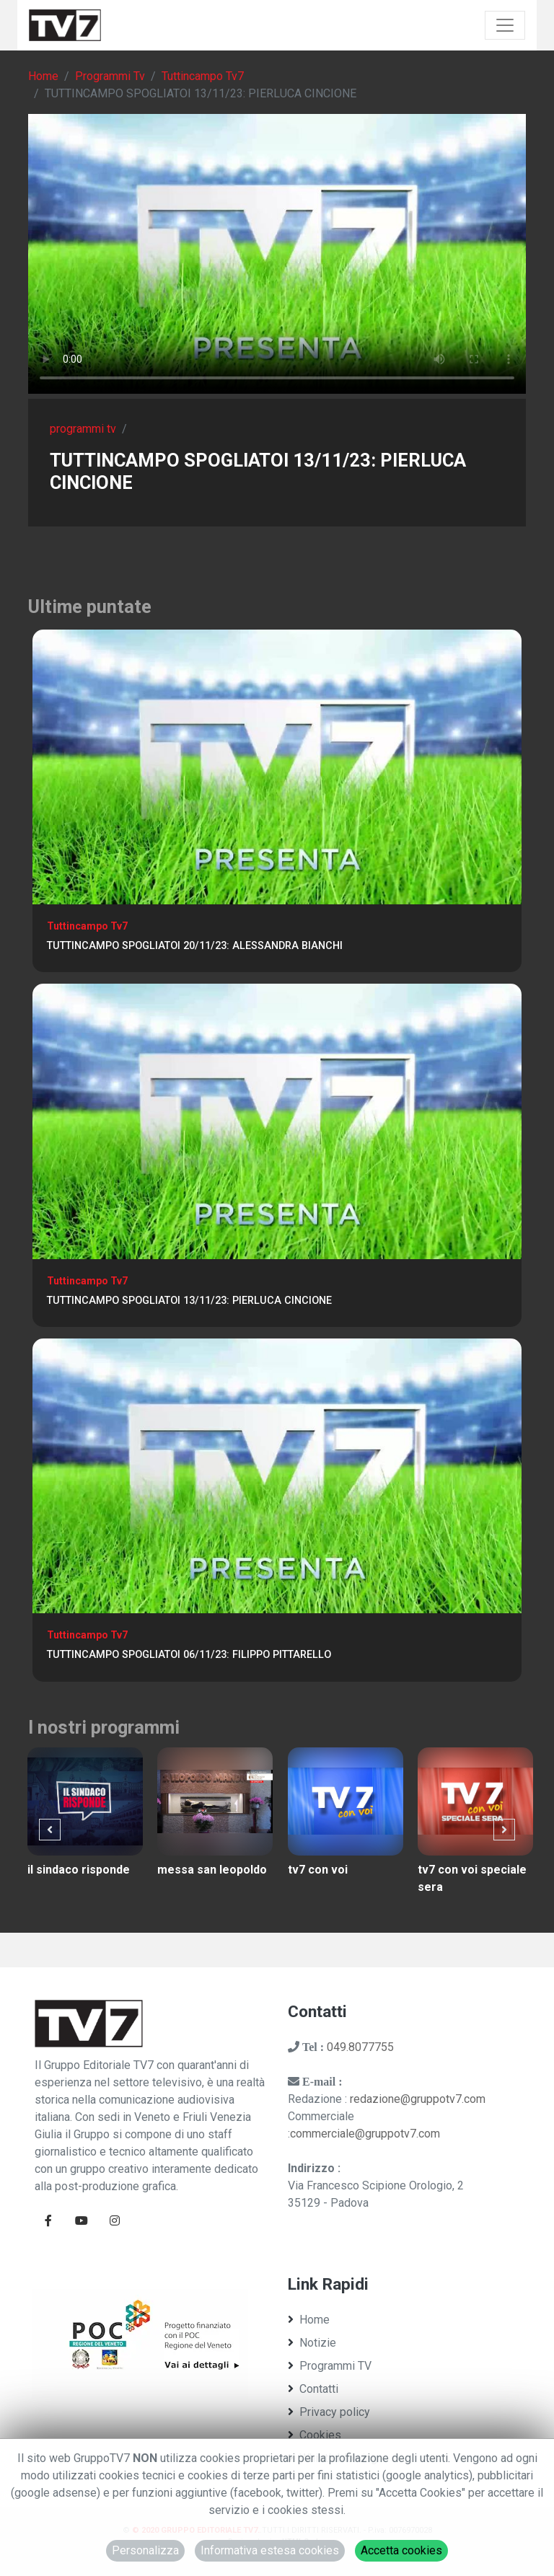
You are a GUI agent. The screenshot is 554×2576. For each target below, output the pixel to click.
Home (43, 76)
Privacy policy (329, 2412)
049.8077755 (360, 2047)
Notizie (312, 2343)
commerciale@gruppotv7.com (365, 2133)
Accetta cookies (401, 2550)
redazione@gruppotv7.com (417, 2099)
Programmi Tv (110, 76)
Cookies (314, 2435)
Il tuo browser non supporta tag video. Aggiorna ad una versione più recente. (277, 254)
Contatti (313, 2389)
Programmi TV (329, 2366)
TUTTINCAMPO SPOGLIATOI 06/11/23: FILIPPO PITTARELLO (189, 1655)
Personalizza (145, 2550)
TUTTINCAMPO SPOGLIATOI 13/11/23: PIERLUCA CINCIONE (189, 1300)
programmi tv (83, 429)
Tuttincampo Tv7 (203, 76)
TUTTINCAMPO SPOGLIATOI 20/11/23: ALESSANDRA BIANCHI (195, 946)
